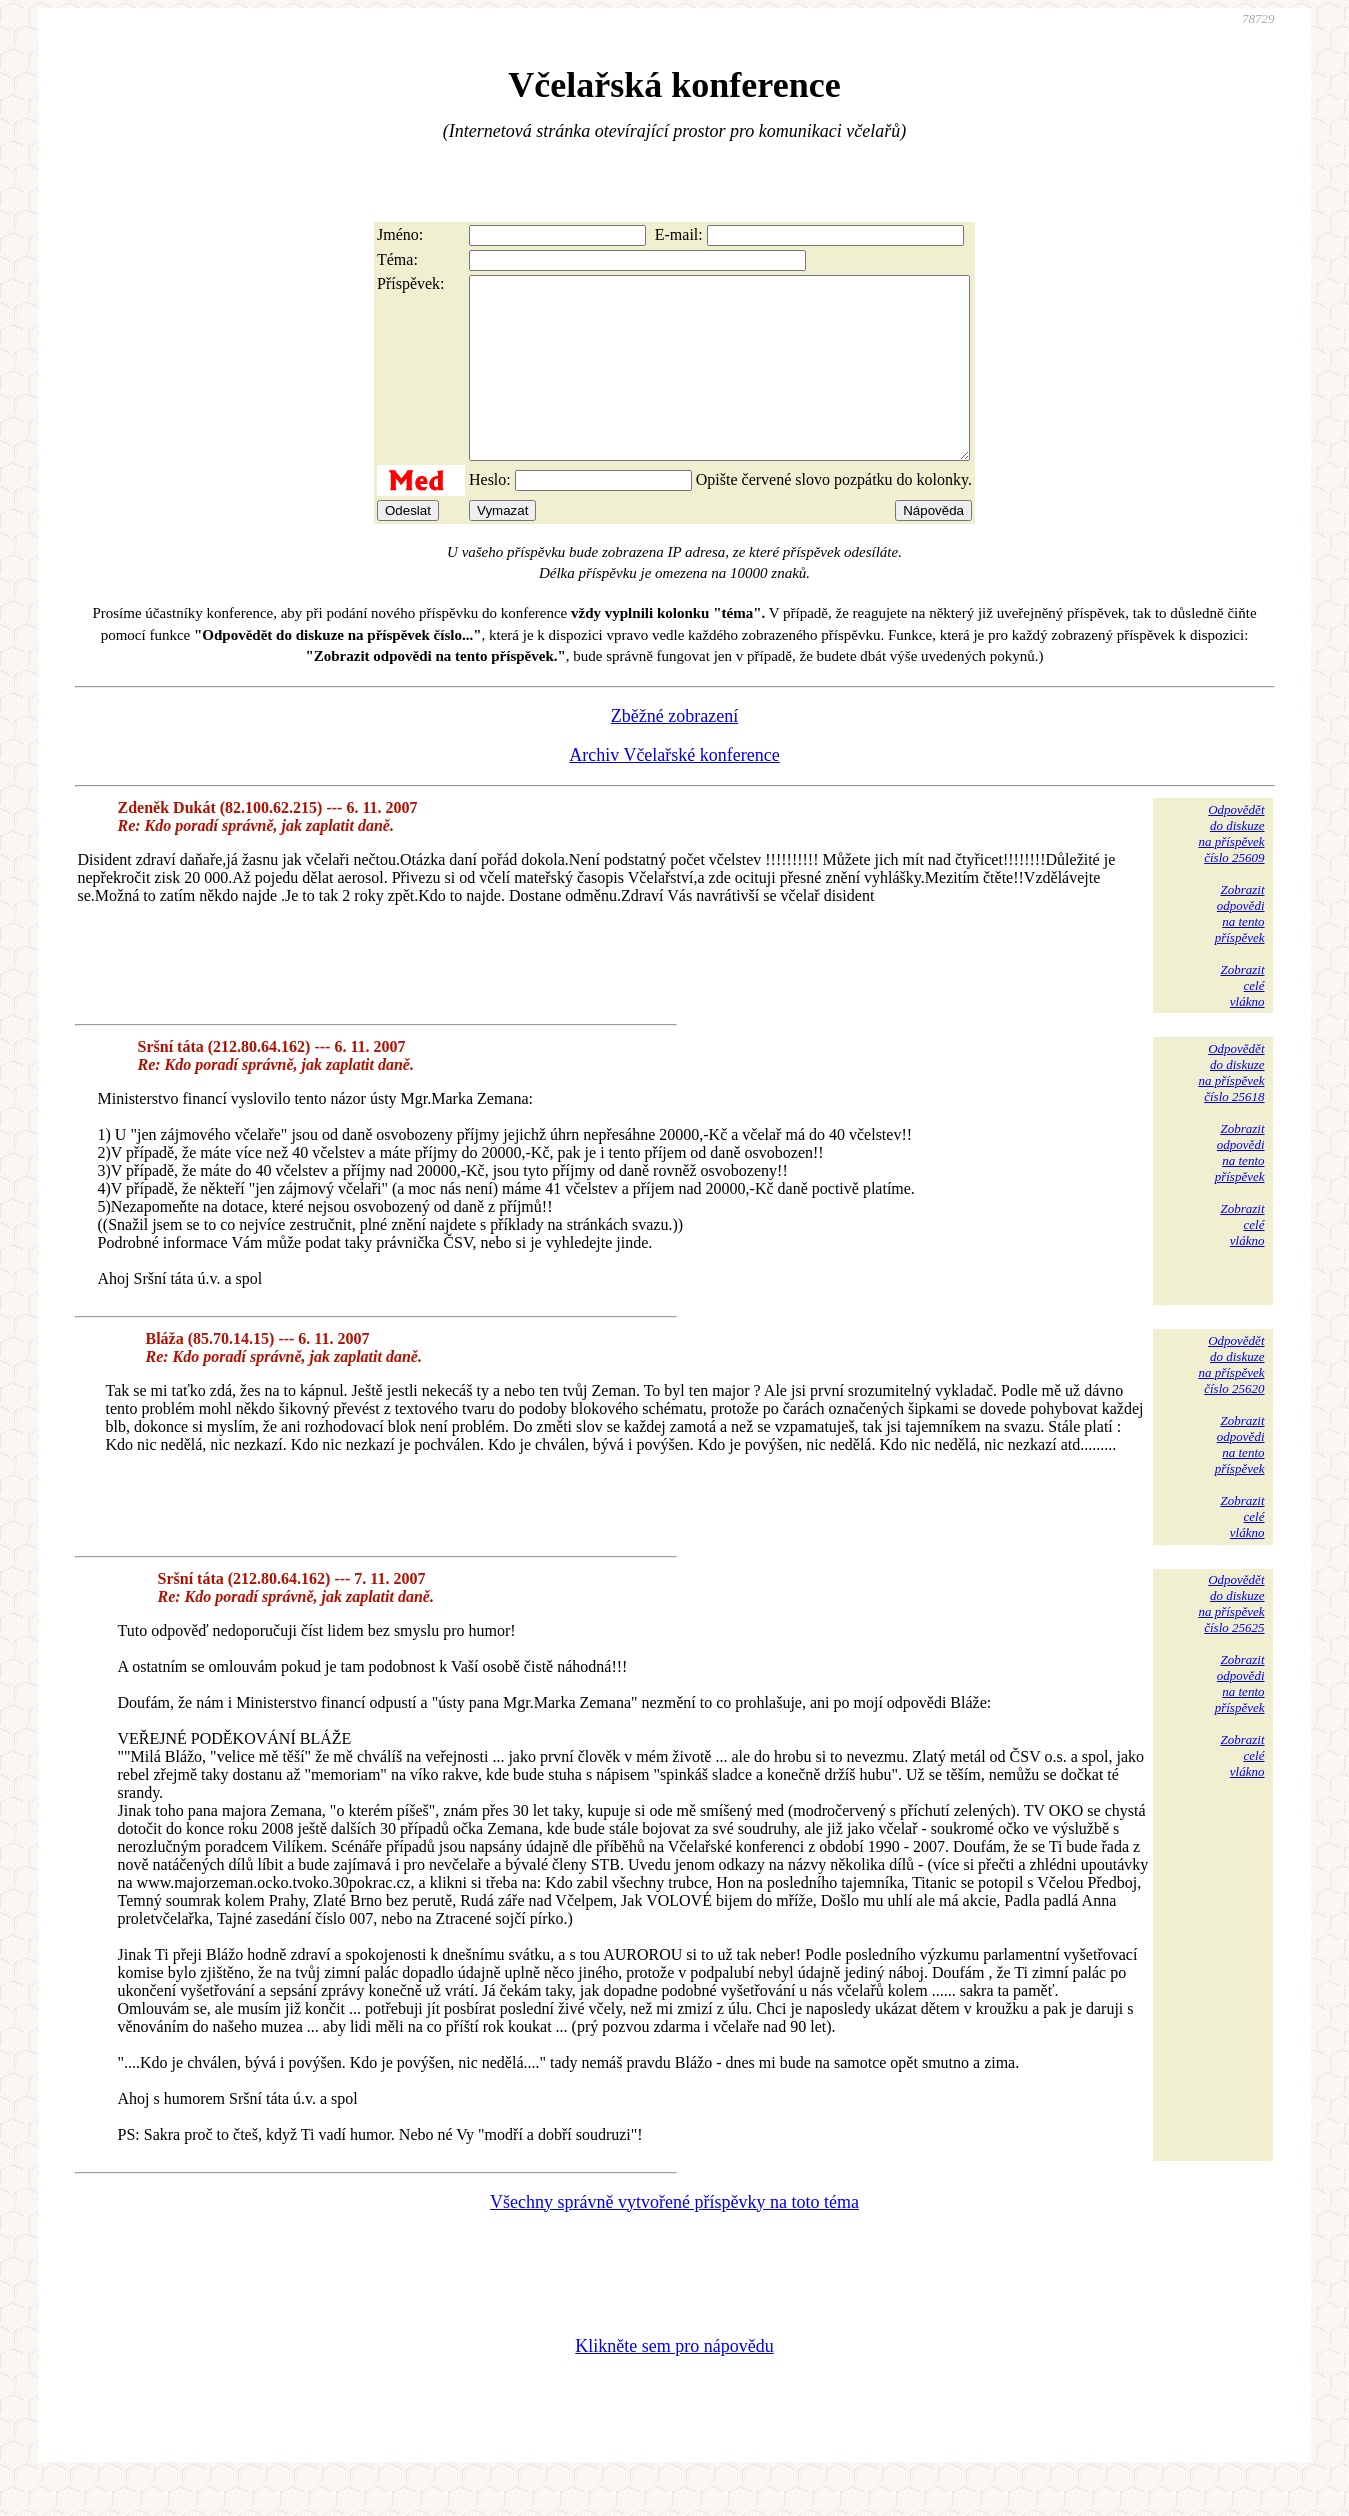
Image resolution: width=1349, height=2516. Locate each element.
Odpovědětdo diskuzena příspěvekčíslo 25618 (1231, 1108)
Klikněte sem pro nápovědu (674, 2382)
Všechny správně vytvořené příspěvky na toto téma (674, 2238)
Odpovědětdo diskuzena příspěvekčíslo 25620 (1231, 1400)
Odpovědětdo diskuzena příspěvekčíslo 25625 (1231, 1639)
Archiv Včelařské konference (674, 791)
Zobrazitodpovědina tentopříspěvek (1240, 949)
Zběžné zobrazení (674, 752)
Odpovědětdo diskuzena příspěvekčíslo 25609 (1231, 869)
